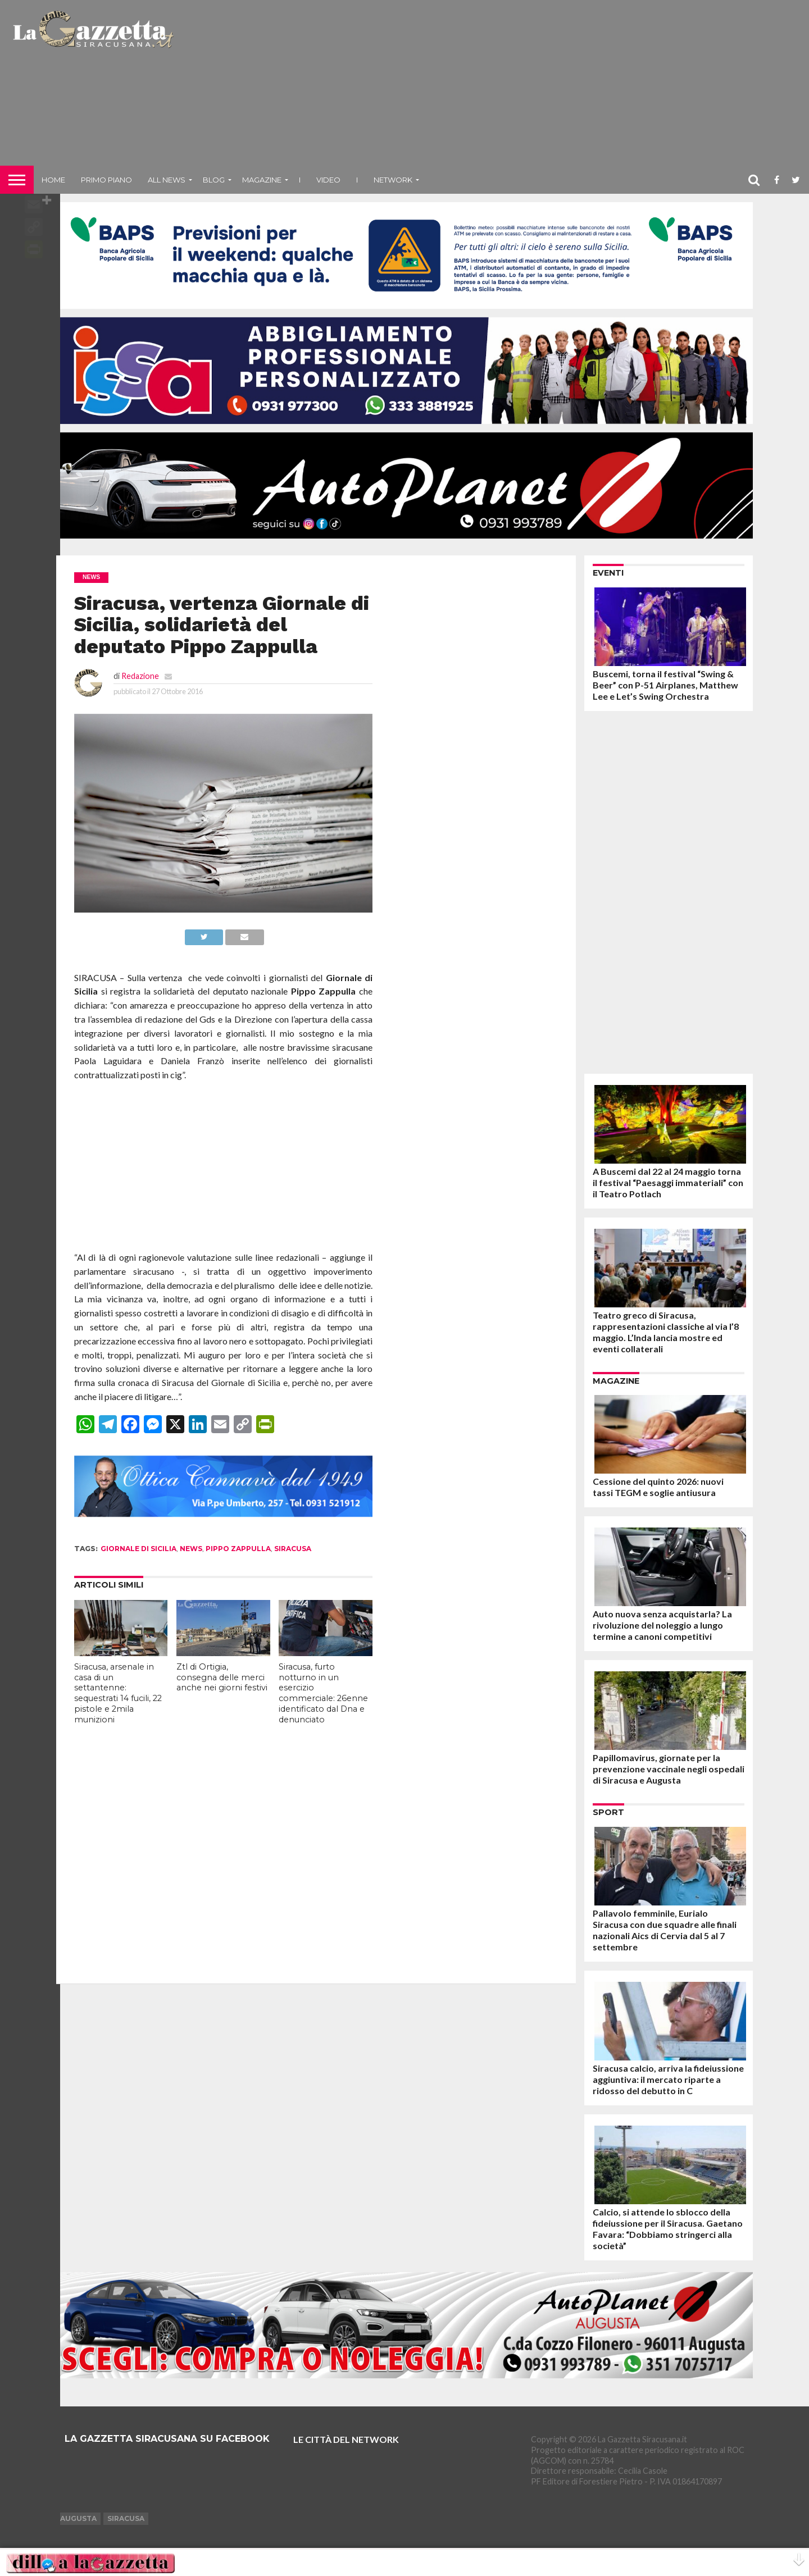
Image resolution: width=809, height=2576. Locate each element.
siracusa (292, 1548)
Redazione (140, 676)
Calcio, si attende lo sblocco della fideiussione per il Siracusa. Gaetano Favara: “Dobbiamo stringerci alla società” (668, 2228)
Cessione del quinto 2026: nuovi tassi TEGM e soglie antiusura (658, 1487)
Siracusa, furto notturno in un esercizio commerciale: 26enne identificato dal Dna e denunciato (323, 1693)
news (191, 1548)
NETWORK (393, 179)
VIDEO (328, 179)
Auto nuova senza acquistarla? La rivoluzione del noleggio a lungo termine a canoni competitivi (662, 1625)
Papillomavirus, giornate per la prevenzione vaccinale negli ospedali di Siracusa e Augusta (668, 1768)
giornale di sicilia (138, 1548)
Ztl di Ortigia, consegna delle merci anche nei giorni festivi (221, 1677)
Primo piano (106, 179)
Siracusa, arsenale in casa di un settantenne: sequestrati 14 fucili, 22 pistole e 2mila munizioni (118, 1693)
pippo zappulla (238, 1548)
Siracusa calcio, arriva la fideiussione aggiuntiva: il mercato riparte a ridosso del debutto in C (668, 2079)
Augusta (78, 2518)
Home (53, 179)
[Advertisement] (493, 87)
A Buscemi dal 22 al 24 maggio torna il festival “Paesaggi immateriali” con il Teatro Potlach (668, 1182)
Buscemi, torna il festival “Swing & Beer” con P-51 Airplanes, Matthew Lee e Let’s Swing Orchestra (665, 684)
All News (166, 179)
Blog (214, 179)
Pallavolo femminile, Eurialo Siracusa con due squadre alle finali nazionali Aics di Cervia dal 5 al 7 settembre (665, 1930)
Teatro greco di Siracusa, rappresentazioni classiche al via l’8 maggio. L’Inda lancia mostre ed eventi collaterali (666, 1332)
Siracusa (125, 2518)
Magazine (261, 179)
